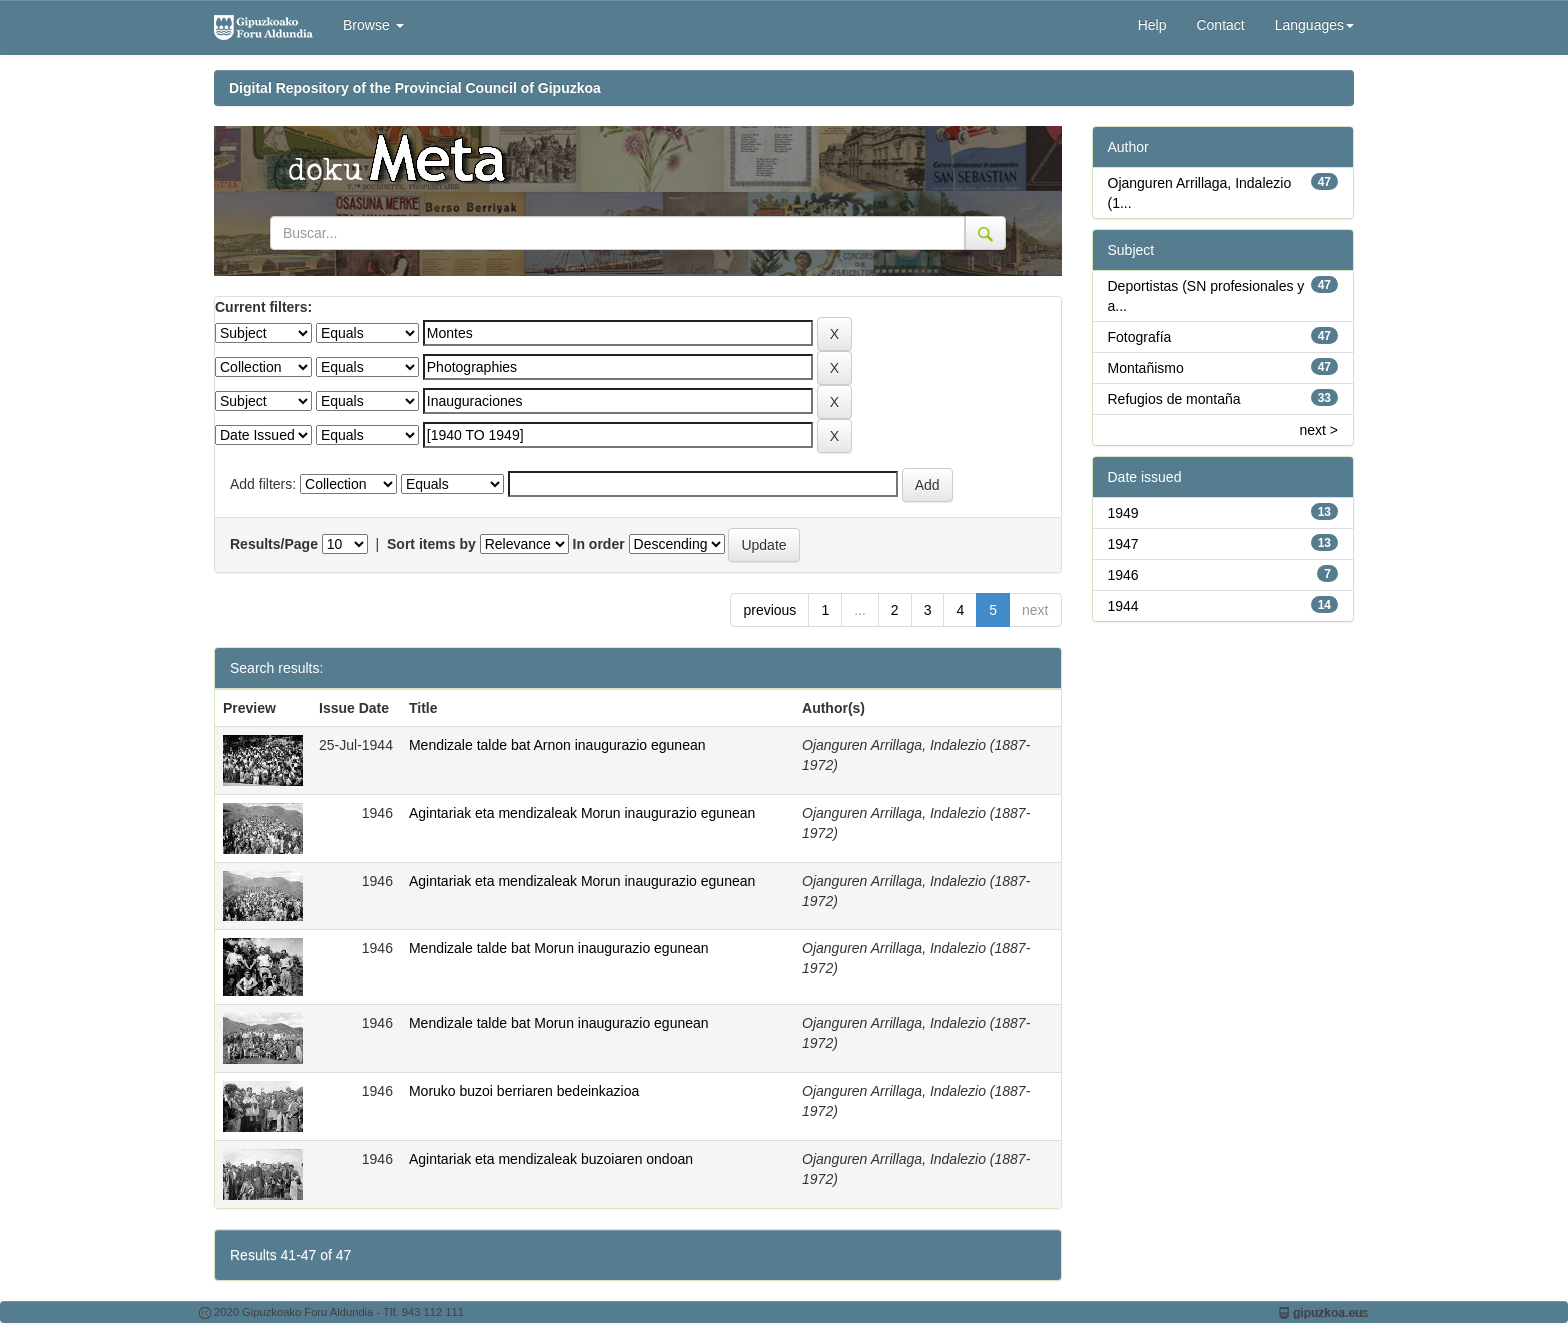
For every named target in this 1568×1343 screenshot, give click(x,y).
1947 (1123, 544)
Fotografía (1140, 337)
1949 (1123, 513)
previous (769, 610)
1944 (1123, 606)
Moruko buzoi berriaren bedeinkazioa (524, 1091)
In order (599, 544)
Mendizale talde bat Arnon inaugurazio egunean (557, 745)
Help (1152, 25)
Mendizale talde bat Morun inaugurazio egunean (559, 948)
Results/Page (274, 544)
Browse (373, 25)
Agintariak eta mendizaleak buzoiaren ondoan (551, 1159)
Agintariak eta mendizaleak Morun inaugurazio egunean (582, 813)
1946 (1123, 575)
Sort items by (431, 544)
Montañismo (1146, 368)
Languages (1314, 25)
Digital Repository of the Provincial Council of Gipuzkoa (415, 88)
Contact (1220, 25)
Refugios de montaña (1174, 399)
